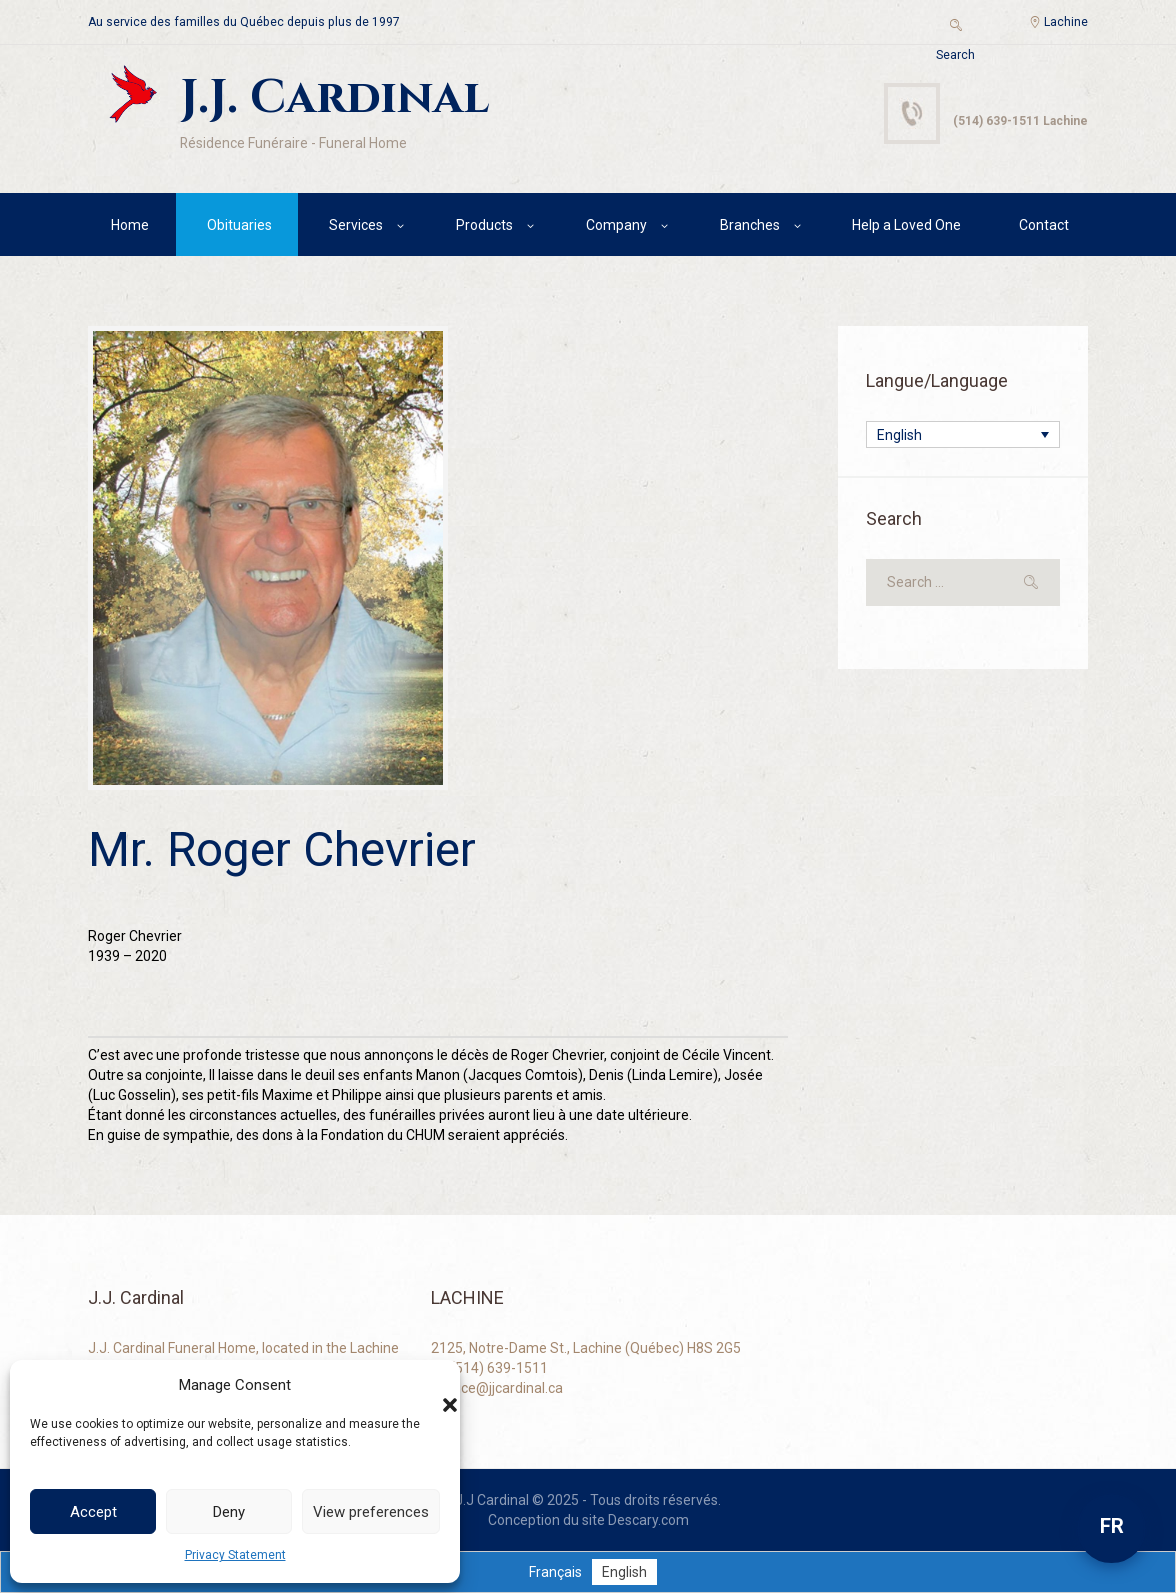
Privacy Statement (235, 1555)
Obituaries (239, 225)
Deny (229, 1512)
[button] (430, 1385)
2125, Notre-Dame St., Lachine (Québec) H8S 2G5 (586, 1348)
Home (130, 225)
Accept (93, 1512)
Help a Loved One (906, 225)
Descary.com (648, 1520)
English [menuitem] (899, 435)
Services (356, 225)
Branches (750, 225)
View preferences (371, 1512)
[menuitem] (963, 434)
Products (484, 225)
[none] (963, 434)
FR (1112, 1526)
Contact (1044, 225)
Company (616, 225)
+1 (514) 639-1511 (489, 1368)
